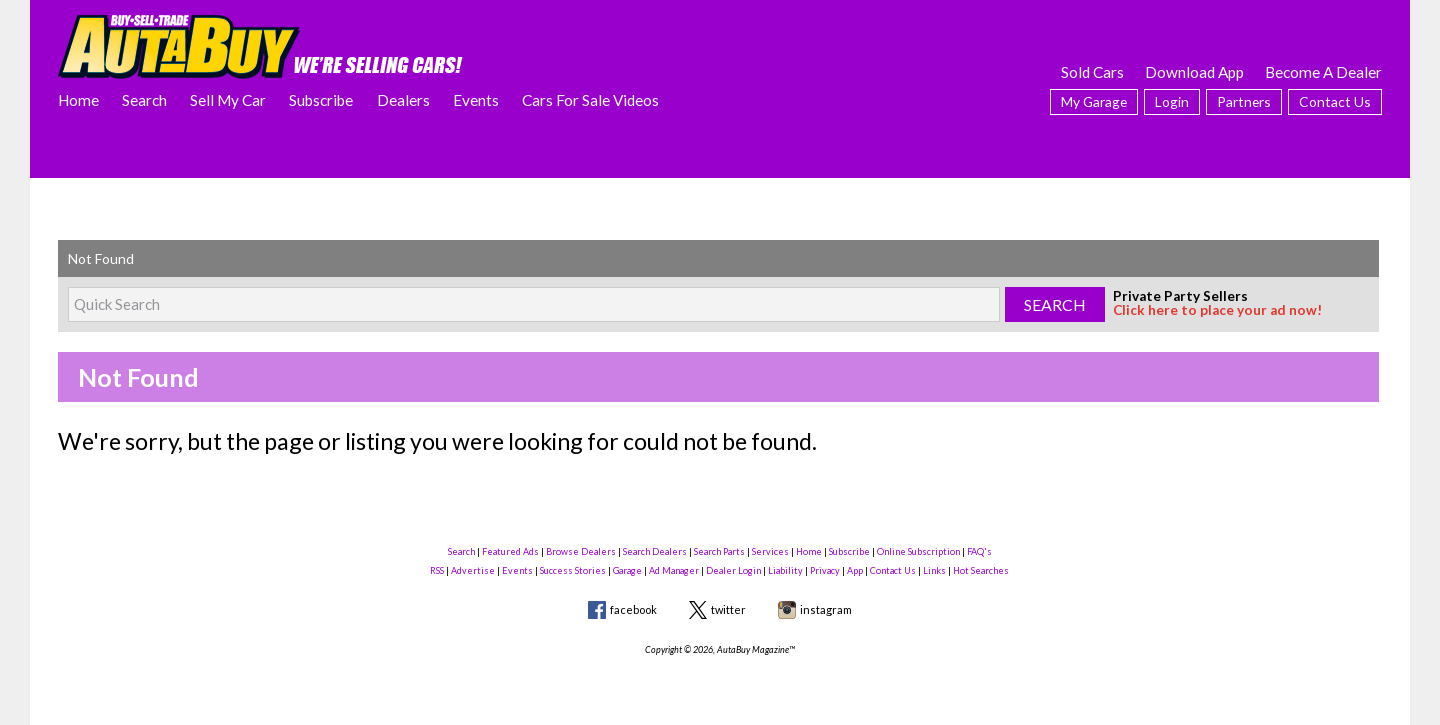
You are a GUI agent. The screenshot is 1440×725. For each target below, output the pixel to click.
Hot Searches (981, 570)
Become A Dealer (1323, 72)
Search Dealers (655, 551)
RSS (437, 570)
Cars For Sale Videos (590, 100)
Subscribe (321, 100)
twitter (728, 609)
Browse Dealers (581, 551)
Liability (785, 570)
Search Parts (719, 551)
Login (1172, 101)
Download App (1194, 72)
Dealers (403, 100)
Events (476, 100)
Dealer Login (733, 570)
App (855, 570)
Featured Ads (510, 551)
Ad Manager (674, 570)
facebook (633, 609)
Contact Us (1335, 101)
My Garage (1094, 101)
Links (934, 570)
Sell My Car (228, 100)
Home (78, 100)
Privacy (825, 570)
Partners (1244, 101)
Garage (627, 570)
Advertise (473, 570)
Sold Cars (1092, 72)
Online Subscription (918, 551)
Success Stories (573, 570)
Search (144, 100)
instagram (826, 609)
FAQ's (979, 551)
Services (770, 551)
